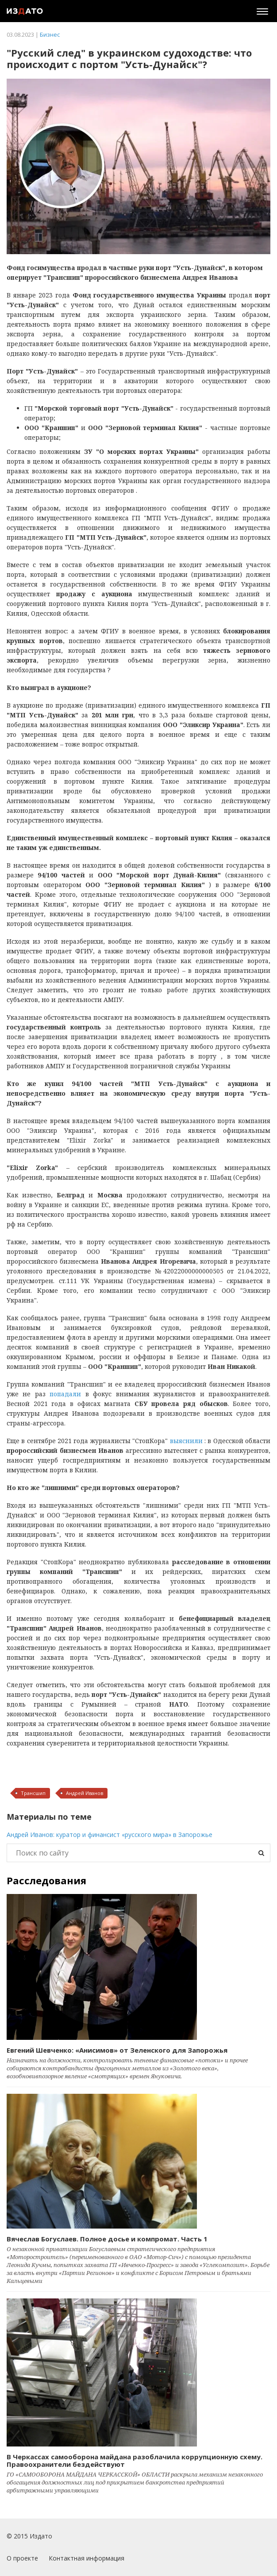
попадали (65, 1394)
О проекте (22, 2558)
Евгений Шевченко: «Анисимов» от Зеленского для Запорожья (117, 2050)
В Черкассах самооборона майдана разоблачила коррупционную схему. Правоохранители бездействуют (134, 2460)
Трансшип (33, 1793)
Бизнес (50, 34)
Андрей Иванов (84, 1793)
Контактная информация (86, 2558)
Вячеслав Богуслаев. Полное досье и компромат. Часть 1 (107, 2238)
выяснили (186, 1441)
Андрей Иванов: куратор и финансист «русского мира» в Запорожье (109, 1834)
